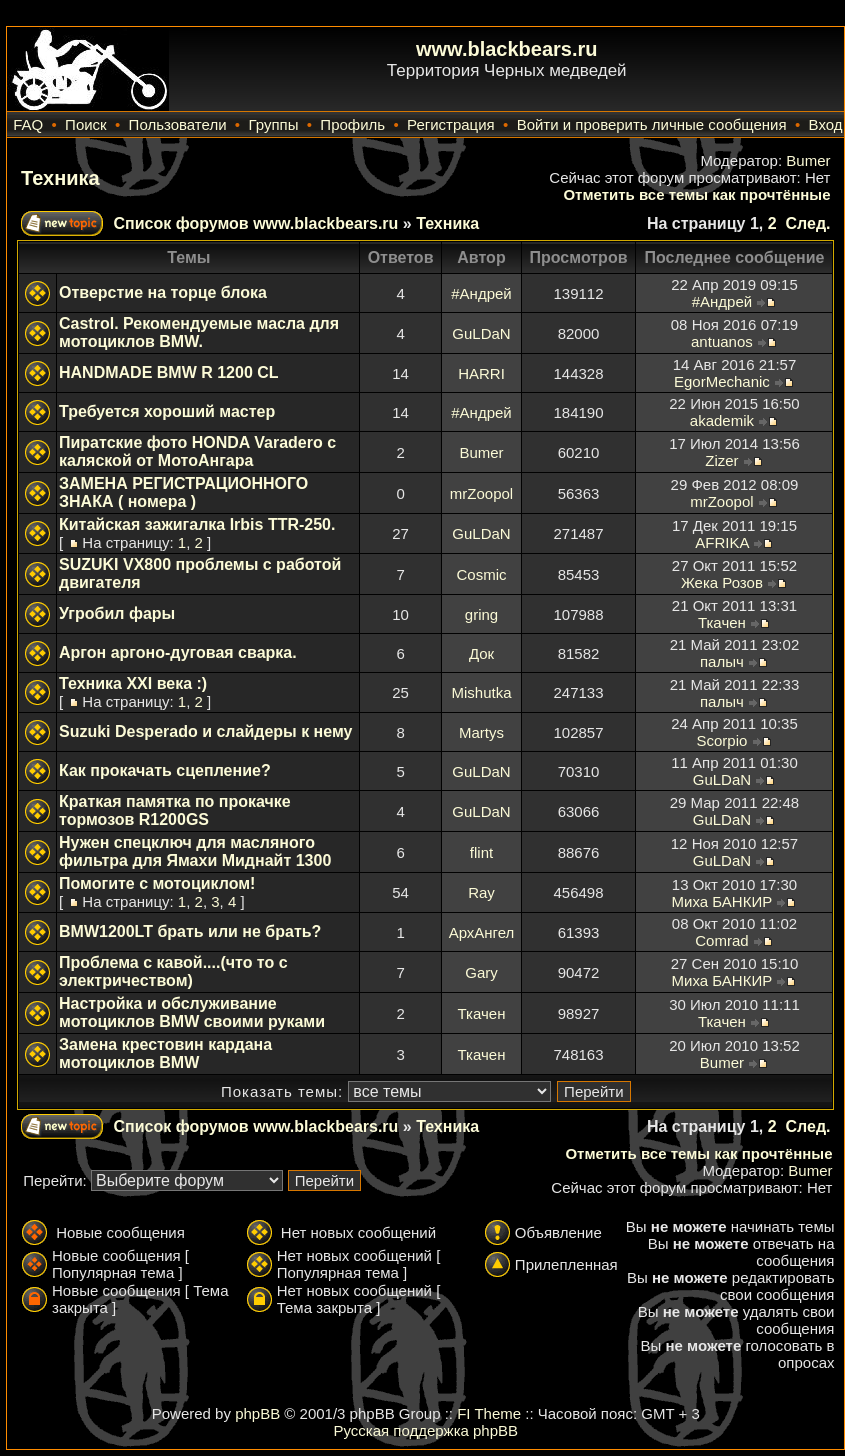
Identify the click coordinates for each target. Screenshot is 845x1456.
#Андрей (481, 293)
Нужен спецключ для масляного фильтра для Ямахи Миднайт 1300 (195, 851)
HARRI (481, 373)
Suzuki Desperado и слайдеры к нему (206, 731)
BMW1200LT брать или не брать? (190, 931)
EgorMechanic (722, 381)
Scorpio (721, 740)
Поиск (86, 124)
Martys (481, 732)
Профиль (352, 124)
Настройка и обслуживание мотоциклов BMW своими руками (192, 1012)
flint (481, 852)
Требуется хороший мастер (167, 411)
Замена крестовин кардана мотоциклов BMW (165, 1053)
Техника (60, 178)
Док (481, 653)
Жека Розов (722, 582)
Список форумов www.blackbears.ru (255, 223)
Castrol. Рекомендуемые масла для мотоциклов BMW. (199, 332)
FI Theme (489, 1413)
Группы (273, 124)
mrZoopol (481, 493)
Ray (481, 892)
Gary (481, 972)
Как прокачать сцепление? (165, 770)
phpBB (257, 1413)
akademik (722, 420)
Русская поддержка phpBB (425, 1430)
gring (481, 614)
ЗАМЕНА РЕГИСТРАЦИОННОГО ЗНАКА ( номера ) (183, 492)
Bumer (808, 160)
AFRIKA (721, 542)
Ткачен (722, 622)
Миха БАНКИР (722, 901)
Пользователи (178, 124)
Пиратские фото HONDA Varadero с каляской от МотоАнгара (197, 451)
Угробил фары (117, 613)
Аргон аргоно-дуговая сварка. (178, 652)
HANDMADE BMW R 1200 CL (169, 372)
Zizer (721, 460)
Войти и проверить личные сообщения (652, 124)
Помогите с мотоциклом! (157, 883)
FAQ (28, 124)
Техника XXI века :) (133, 683)
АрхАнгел (482, 932)
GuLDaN (481, 333)
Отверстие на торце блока (163, 292)
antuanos (722, 341)
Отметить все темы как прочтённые (696, 194)
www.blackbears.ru (507, 49)
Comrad (721, 940)
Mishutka (481, 692)
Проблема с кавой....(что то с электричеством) (173, 971)
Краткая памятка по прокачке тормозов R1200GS (175, 810)
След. (807, 223)
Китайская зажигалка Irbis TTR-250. (197, 524)
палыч (722, 661)
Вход (826, 124)
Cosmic (481, 574)
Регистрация (451, 124)
